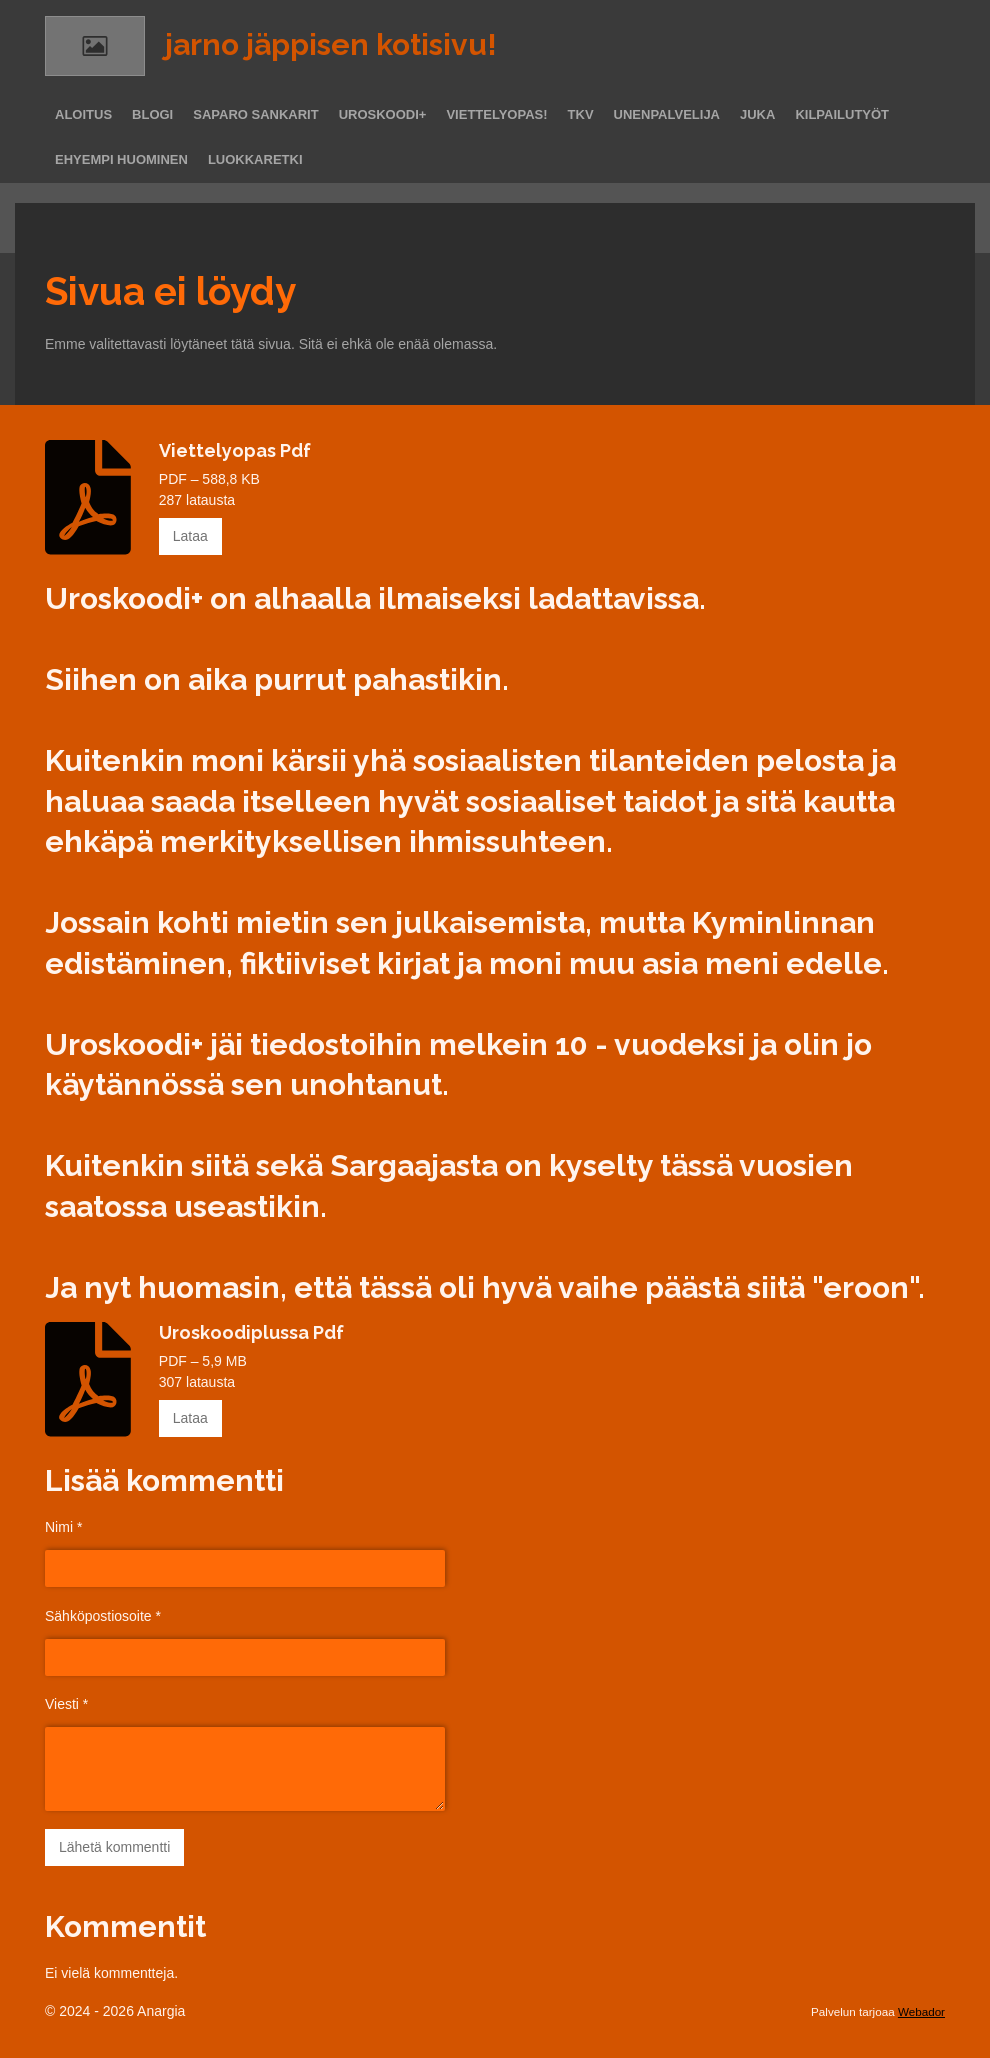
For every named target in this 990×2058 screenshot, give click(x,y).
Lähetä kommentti (114, 1847)
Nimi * (63, 1527)
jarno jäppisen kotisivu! (331, 44)
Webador (921, 2011)
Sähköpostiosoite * (103, 1615)
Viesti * (66, 1704)
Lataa (190, 536)
